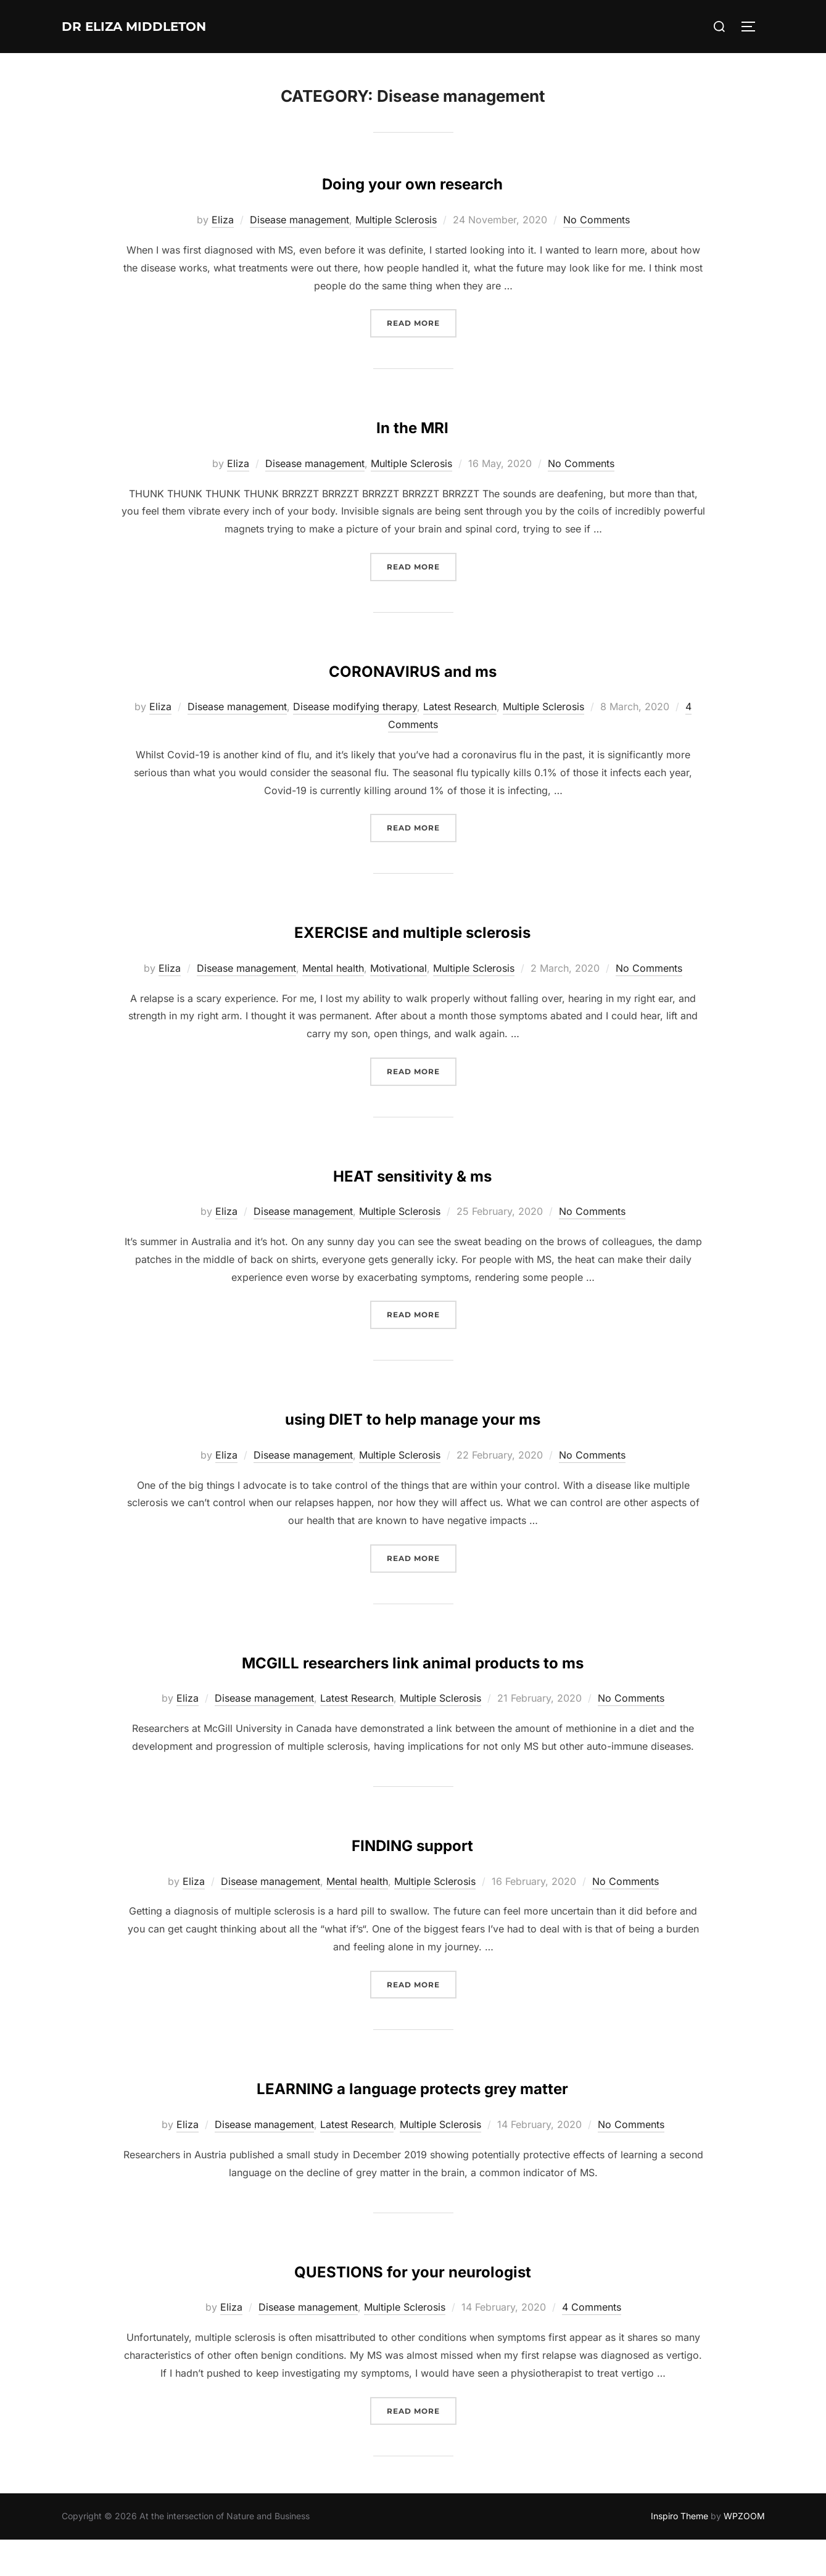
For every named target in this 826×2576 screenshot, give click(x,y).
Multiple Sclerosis (396, 219)
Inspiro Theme (679, 2552)
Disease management (299, 219)
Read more (421, 322)
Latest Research (460, 706)
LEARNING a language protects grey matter (412, 2121)
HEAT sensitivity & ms (412, 1172)
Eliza (223, 219)
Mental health (333, 968)
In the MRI (412, 423)
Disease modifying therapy (355, 706)
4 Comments (591, 2343)
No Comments (596, 219)
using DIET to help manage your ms (412, 1415)
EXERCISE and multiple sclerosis (412, 928)
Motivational (398, 968)
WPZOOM (744, 2552)
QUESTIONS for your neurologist (412, 2303)
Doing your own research (412, 180)
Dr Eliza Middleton (160, 26)
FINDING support (412, 1878)
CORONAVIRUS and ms (412, 667)
